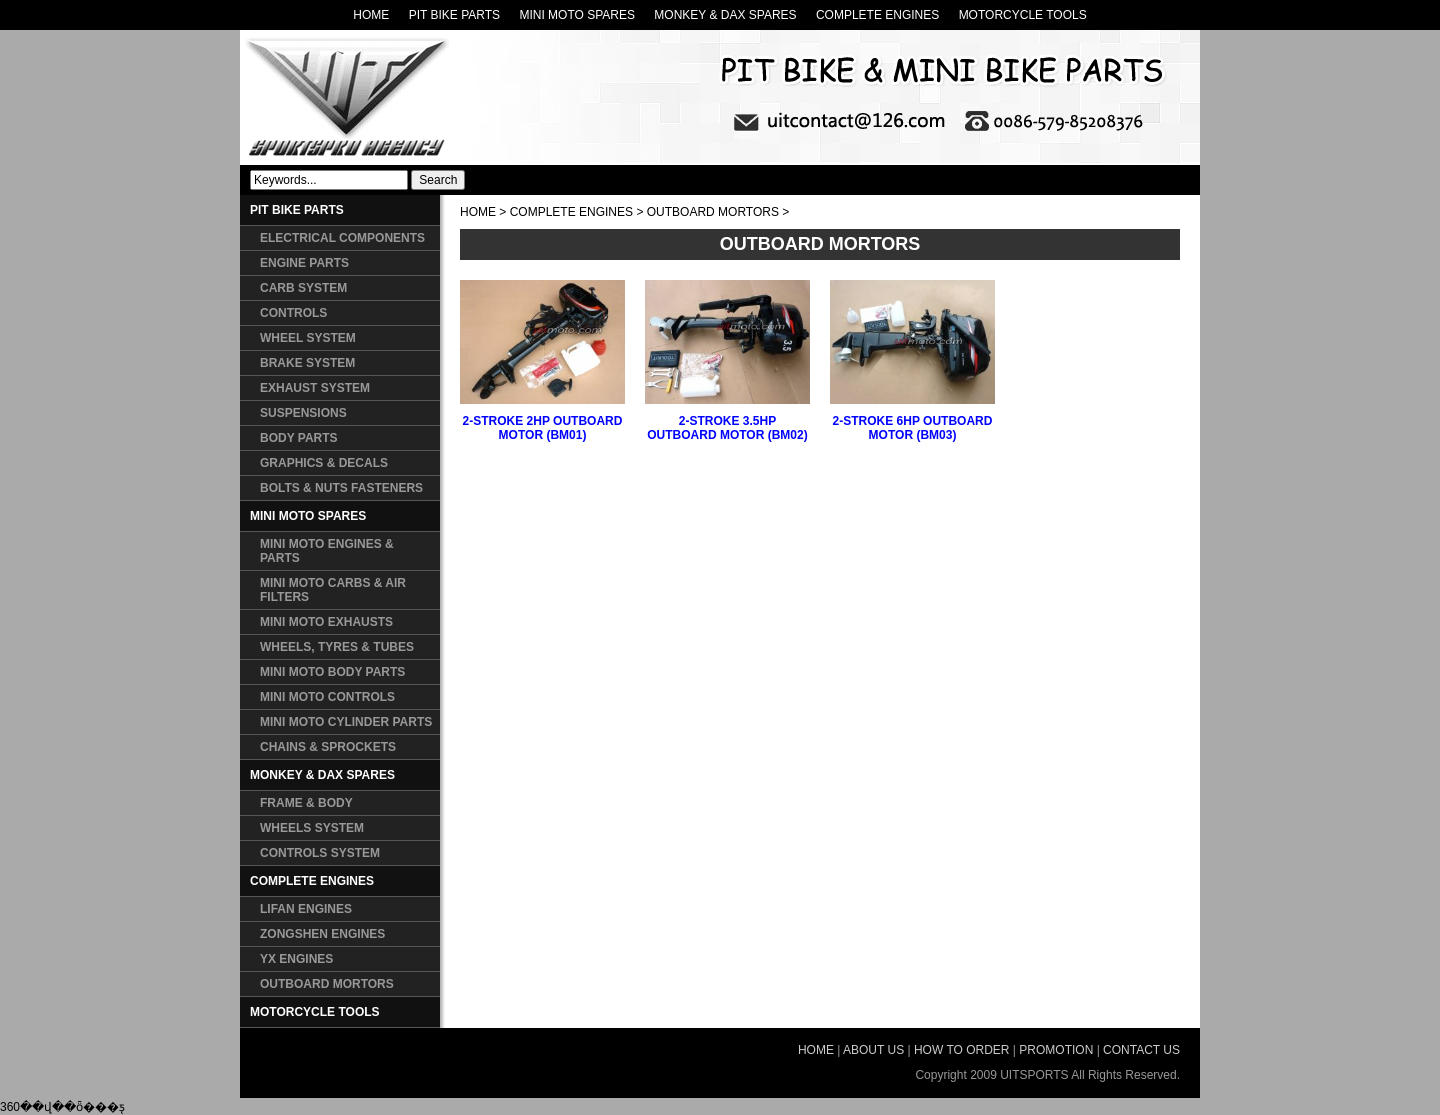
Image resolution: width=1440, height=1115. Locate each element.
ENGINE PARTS (304, 263)
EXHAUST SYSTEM (315, 388)
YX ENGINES (296, 959)
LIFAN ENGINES (306, 909)
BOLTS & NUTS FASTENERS (341, 488)
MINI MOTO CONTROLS (327, 697)
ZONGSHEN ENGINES (322, 934)
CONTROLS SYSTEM (320, 853)
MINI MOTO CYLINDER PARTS (346, 722)
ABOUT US (873, 1050)
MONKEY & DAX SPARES (725, 15)
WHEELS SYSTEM (312, 828)
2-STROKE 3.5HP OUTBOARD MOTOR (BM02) (727, 428)
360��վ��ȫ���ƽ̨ (62, 1107)
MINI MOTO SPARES (577, 15)
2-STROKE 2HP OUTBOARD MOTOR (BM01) (543, 428)
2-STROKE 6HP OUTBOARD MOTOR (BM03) (913, 428)
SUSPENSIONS (303, 413)
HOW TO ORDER (962, 1050)
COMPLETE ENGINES (877, 15)
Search (438, 180)
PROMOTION (1056, 1050)
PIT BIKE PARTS (454, 15)
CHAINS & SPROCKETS (328, 747)
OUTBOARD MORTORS (327, 984)
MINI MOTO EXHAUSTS (326, 622)
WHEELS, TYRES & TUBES (337, 647)
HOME (371, 15)
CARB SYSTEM (303, 288)
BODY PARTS (299, 438)
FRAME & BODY (306, 803)
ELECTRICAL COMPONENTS (342, 238)
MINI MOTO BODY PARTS (332, 672)
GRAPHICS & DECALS (324, 463)
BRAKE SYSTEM (307, 363)
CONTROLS (293, 313)
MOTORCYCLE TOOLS (1023, 15)
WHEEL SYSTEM (308, 338)
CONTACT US (1141, 1050)
